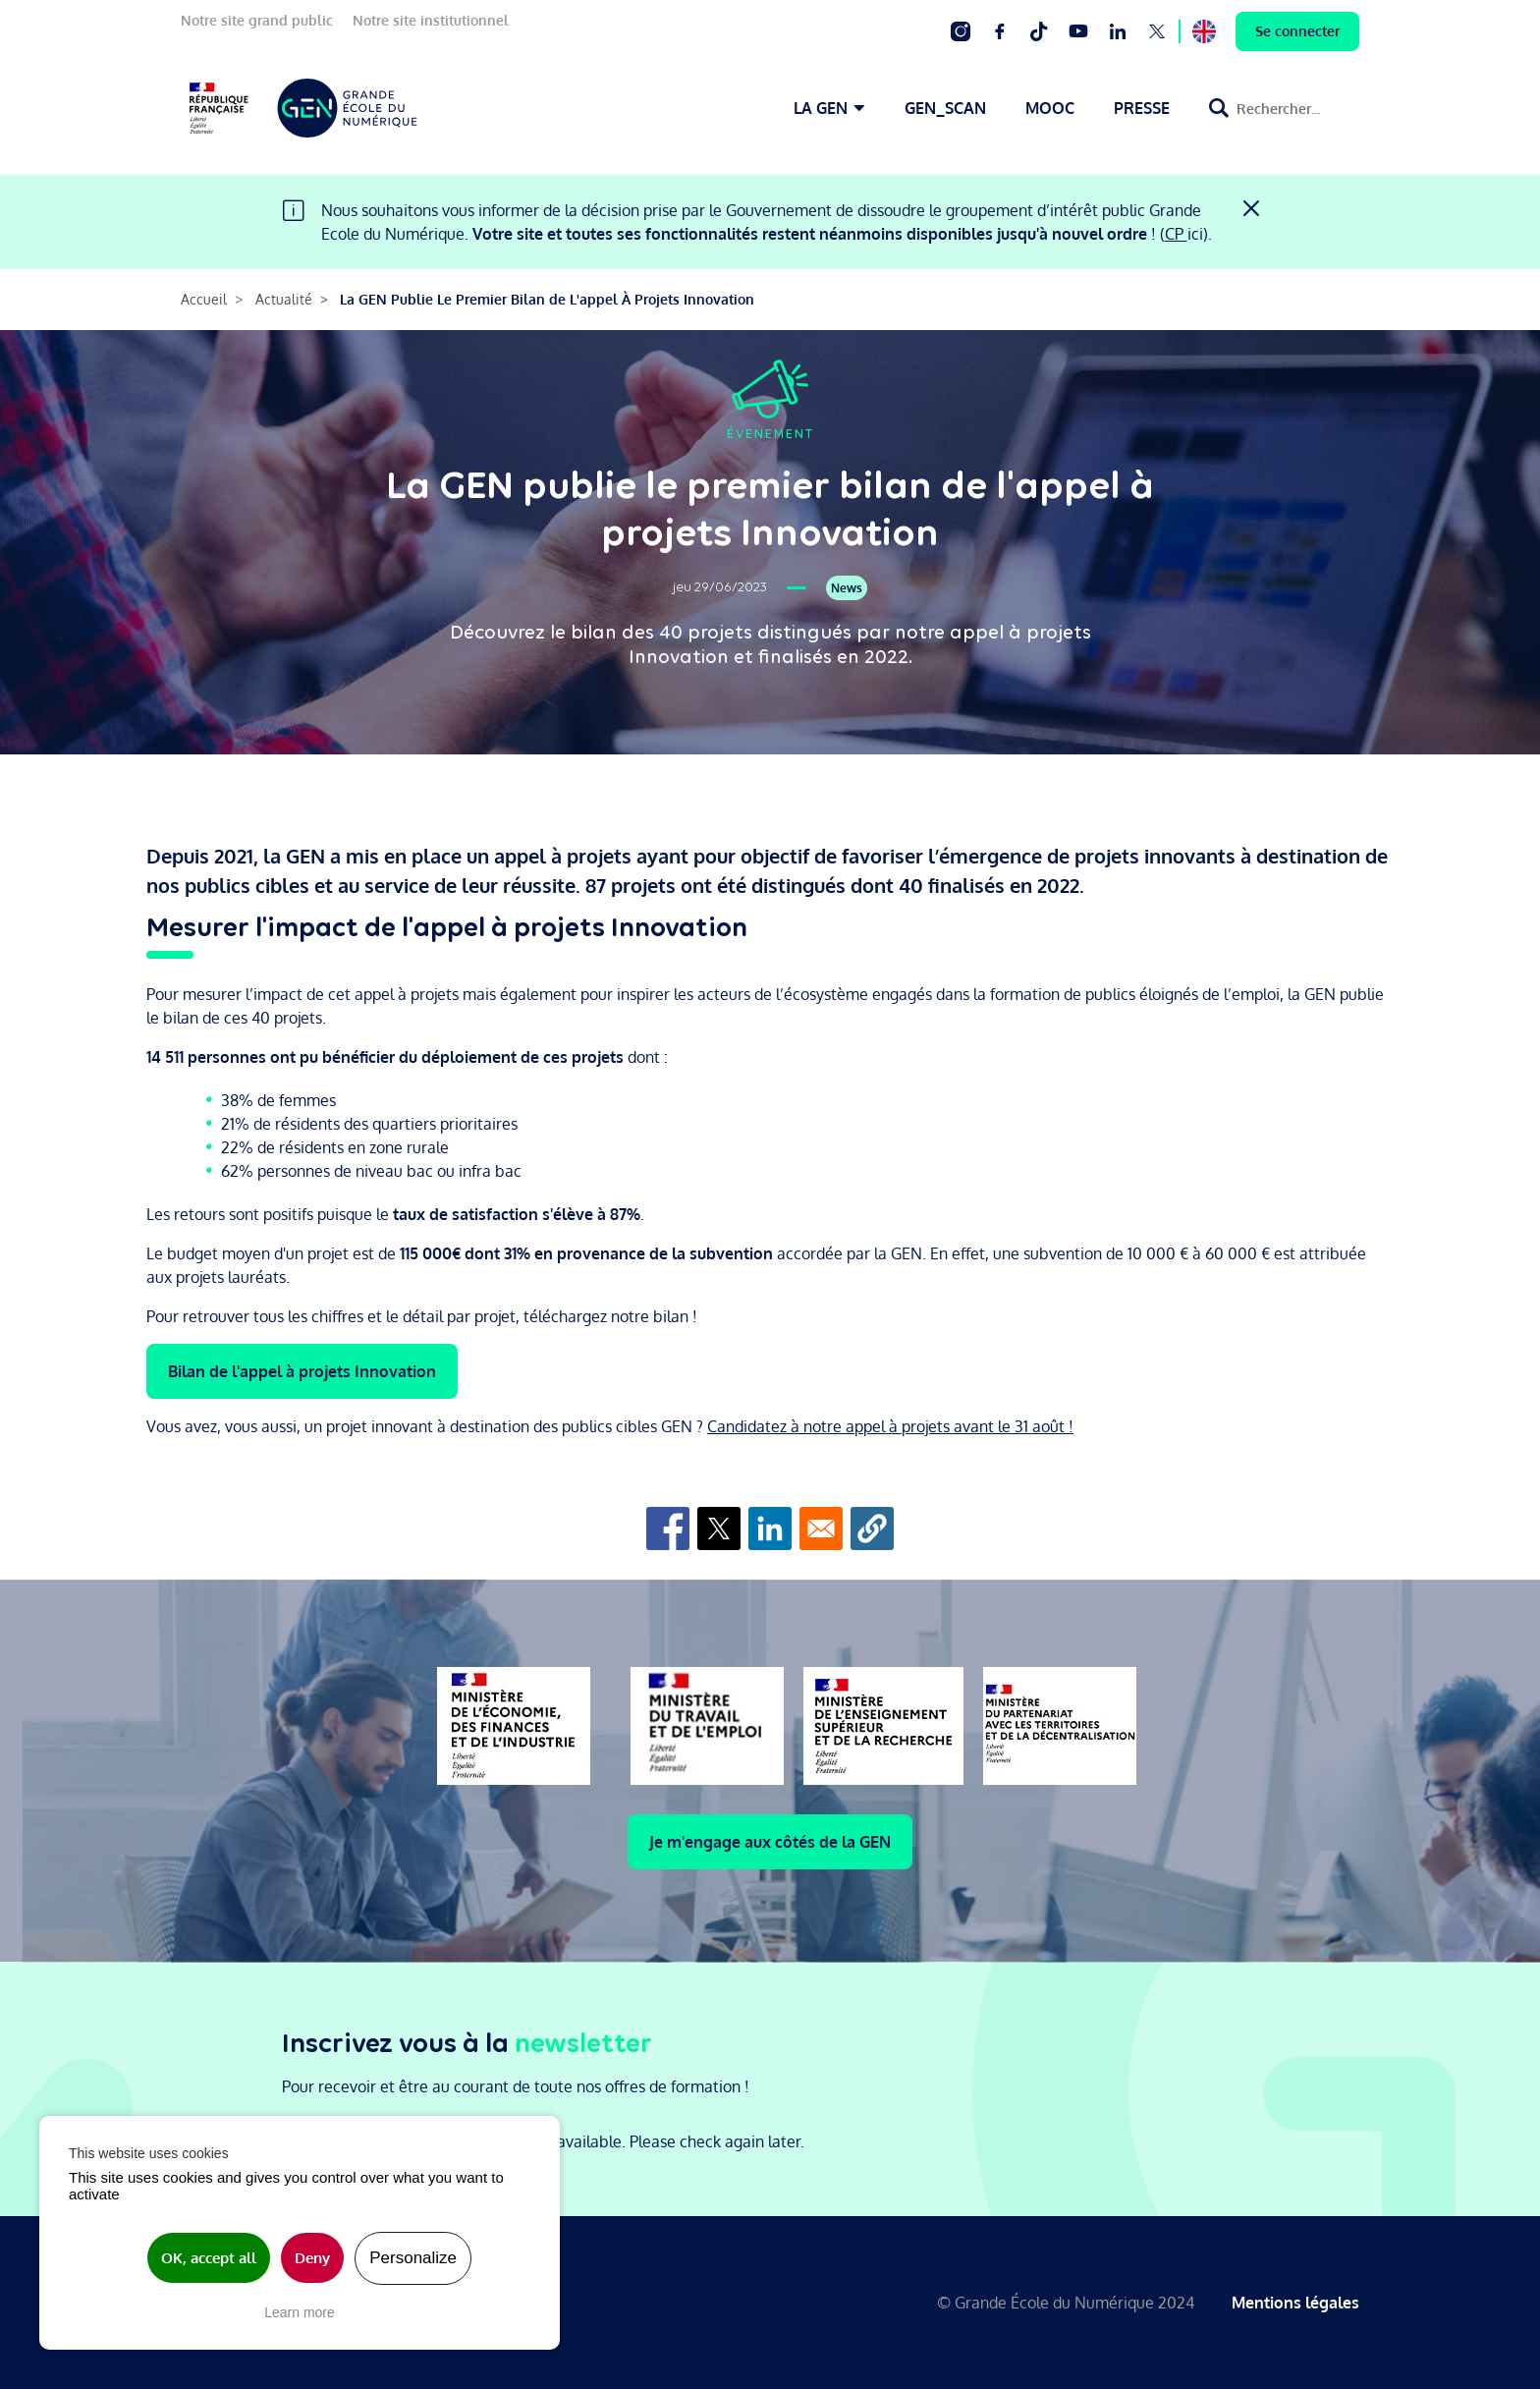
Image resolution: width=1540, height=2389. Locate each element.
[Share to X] (719, 1528)
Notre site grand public (257, 20)
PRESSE (1142, 108)
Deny (312, 2258)
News (846, 588)
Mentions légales (1295, 2302)
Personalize (413, 2258)
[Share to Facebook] (667, 1528)
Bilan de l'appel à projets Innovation (302, 1371)
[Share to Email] (821, 1528)
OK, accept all (208, 2258)
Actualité (283, 299)
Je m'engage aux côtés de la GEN (770, 1842)
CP (1176, 234)
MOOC (1049, 108)
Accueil (204, 299)
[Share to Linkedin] (770, 1528)
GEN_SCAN (945, 108)
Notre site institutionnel (431, 20)
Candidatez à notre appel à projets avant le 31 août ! (890, 1426)
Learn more (299, 2312)
